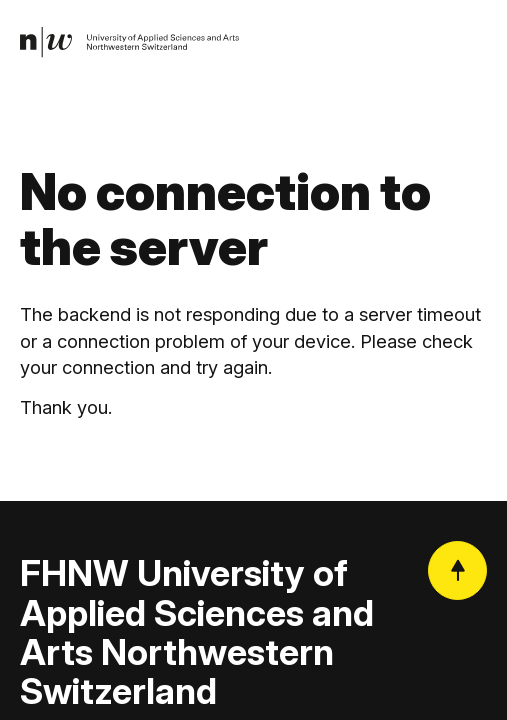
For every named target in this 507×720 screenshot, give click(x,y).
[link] (130, 43)
